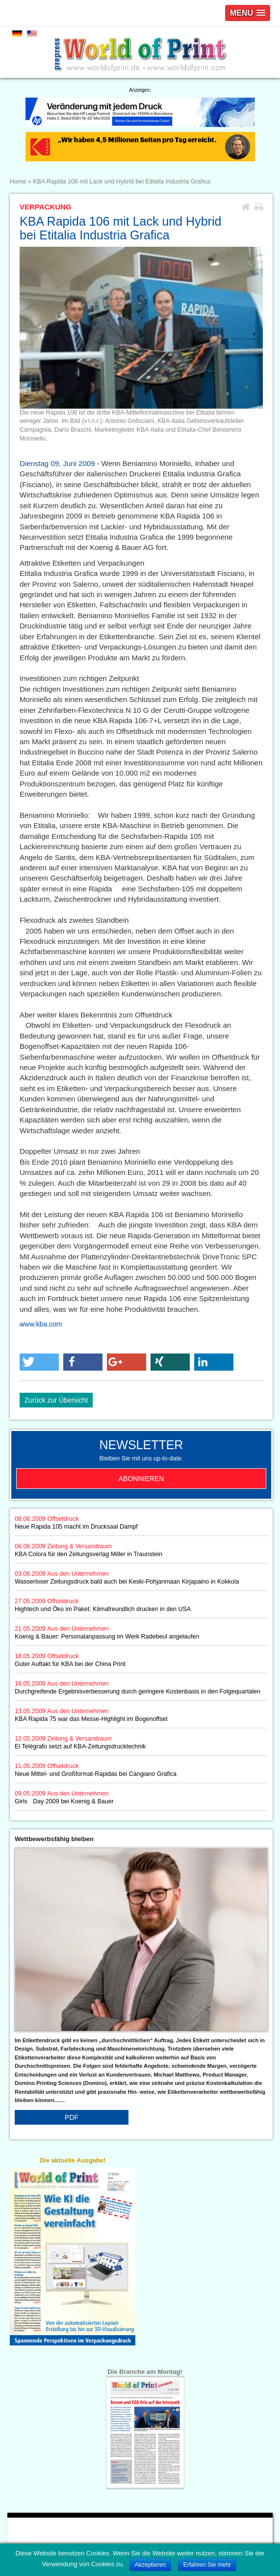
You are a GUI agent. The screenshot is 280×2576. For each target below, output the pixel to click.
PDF (71, 2117)
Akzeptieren (150, 2564)
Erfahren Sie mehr (207, 2564)
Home (18, 181)
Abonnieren (141, 1479)
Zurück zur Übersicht (56, 1400)
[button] (39, 1362)
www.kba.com (41, 1324)
